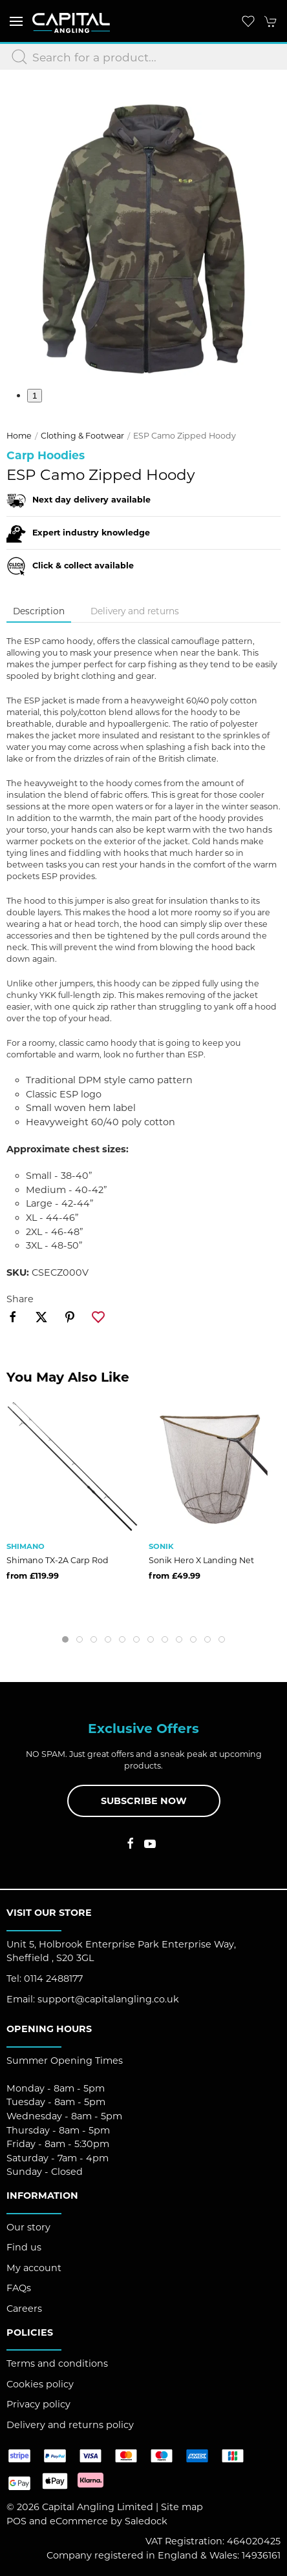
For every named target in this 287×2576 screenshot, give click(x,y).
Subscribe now (144, 1801)
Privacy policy (38, 2404)
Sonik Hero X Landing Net (201, 1560)
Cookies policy (40, 2384)
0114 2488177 (53, 1978)
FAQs (18, 2288)
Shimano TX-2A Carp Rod (57, 1560)
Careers (24, 2308)
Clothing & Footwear (82, 436)
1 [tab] (34, 395)
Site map (182, 2507)
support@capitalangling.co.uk (108, 1999)
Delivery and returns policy (70, 2425)
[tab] (65, 1639)
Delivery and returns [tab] (134, 611)
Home (19, 436)
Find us (23, 2247)
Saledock (146, 2521)
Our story (28, 2227)
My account (33, 2268)
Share (20, 1299)
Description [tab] (39, 611)
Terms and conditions (57, 2363)
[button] (16, 21)
